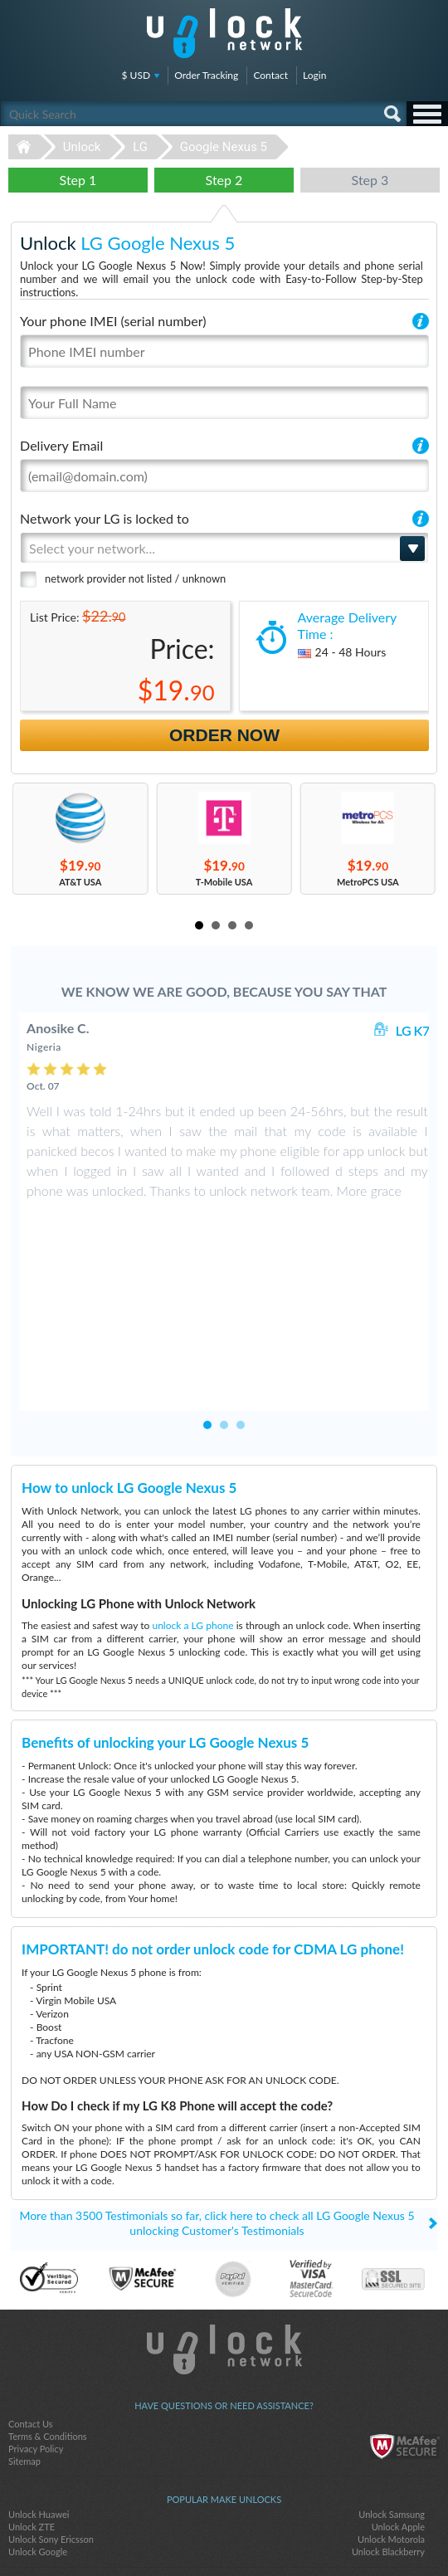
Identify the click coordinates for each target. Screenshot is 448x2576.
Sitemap (24, 2301)
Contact (270, 75)
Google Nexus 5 (223, 146)
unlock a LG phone (192, 1466)
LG (140, 146)
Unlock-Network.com (224, 2190)
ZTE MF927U (397, 2458)
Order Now (224, 734)
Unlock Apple (398, 2367)
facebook (190, 2535)
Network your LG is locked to (104, 518)
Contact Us (30, 2264)
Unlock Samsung (391, 2354)
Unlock (82, 146)
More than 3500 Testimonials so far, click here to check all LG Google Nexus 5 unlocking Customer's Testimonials (216, 2063)
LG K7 (413, 1030)
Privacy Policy (35, 2289)
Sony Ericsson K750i (49, 2446)
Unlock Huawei (38, 2354)
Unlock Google (37, 2392)
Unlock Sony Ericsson (51, 2379)
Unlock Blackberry (388, 2392)
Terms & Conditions (47, 2276)
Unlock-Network (224, 33)
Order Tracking (206, 75)
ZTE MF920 (32, 2458)
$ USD (136, 75)
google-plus (257, 2535)
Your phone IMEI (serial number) (113, 321)
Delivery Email (61, 445)
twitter (224, 2535)
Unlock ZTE (31, 2367)
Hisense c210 (398, 2446)
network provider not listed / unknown (135, 578)
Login (314, 75)
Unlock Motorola (391, 2379)
